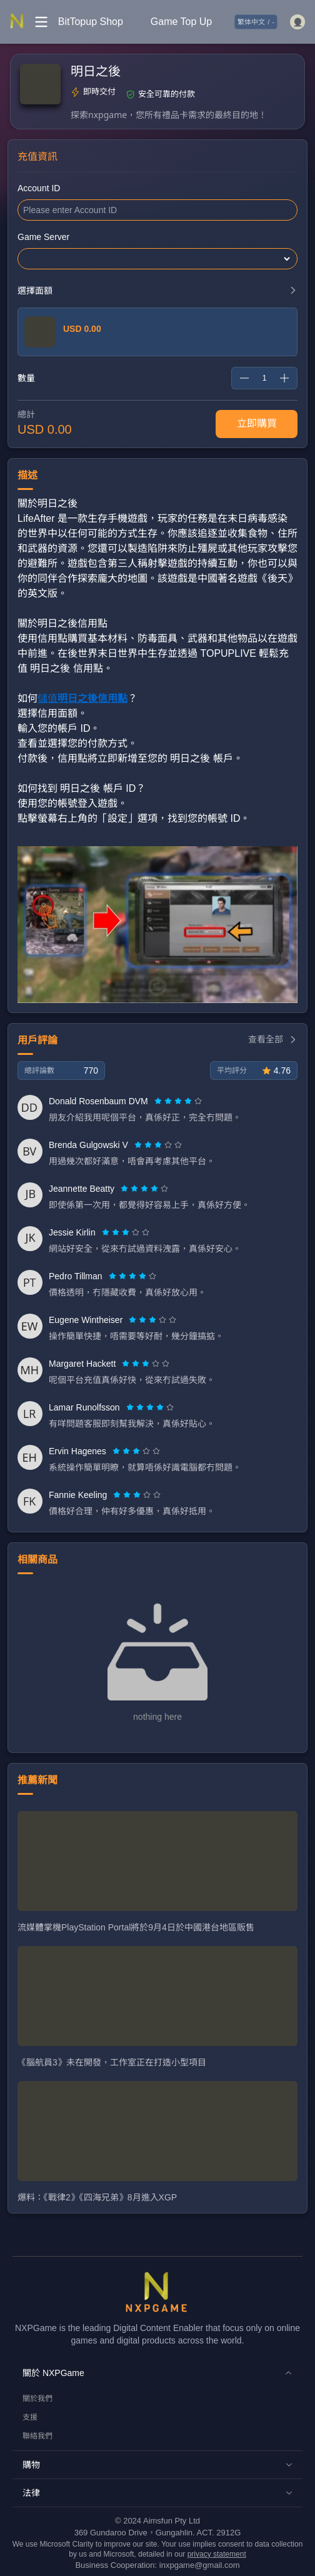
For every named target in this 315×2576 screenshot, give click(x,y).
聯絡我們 (37, 2436)
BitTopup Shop (90, 21)
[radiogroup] (178, 1101)
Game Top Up (181, 21)
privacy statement (217, 2554)
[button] (157, 2373)
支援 (30, 2417)
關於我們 (37, 2398)
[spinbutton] (264, 378)
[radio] (159, 1101)
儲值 (83, 698)
